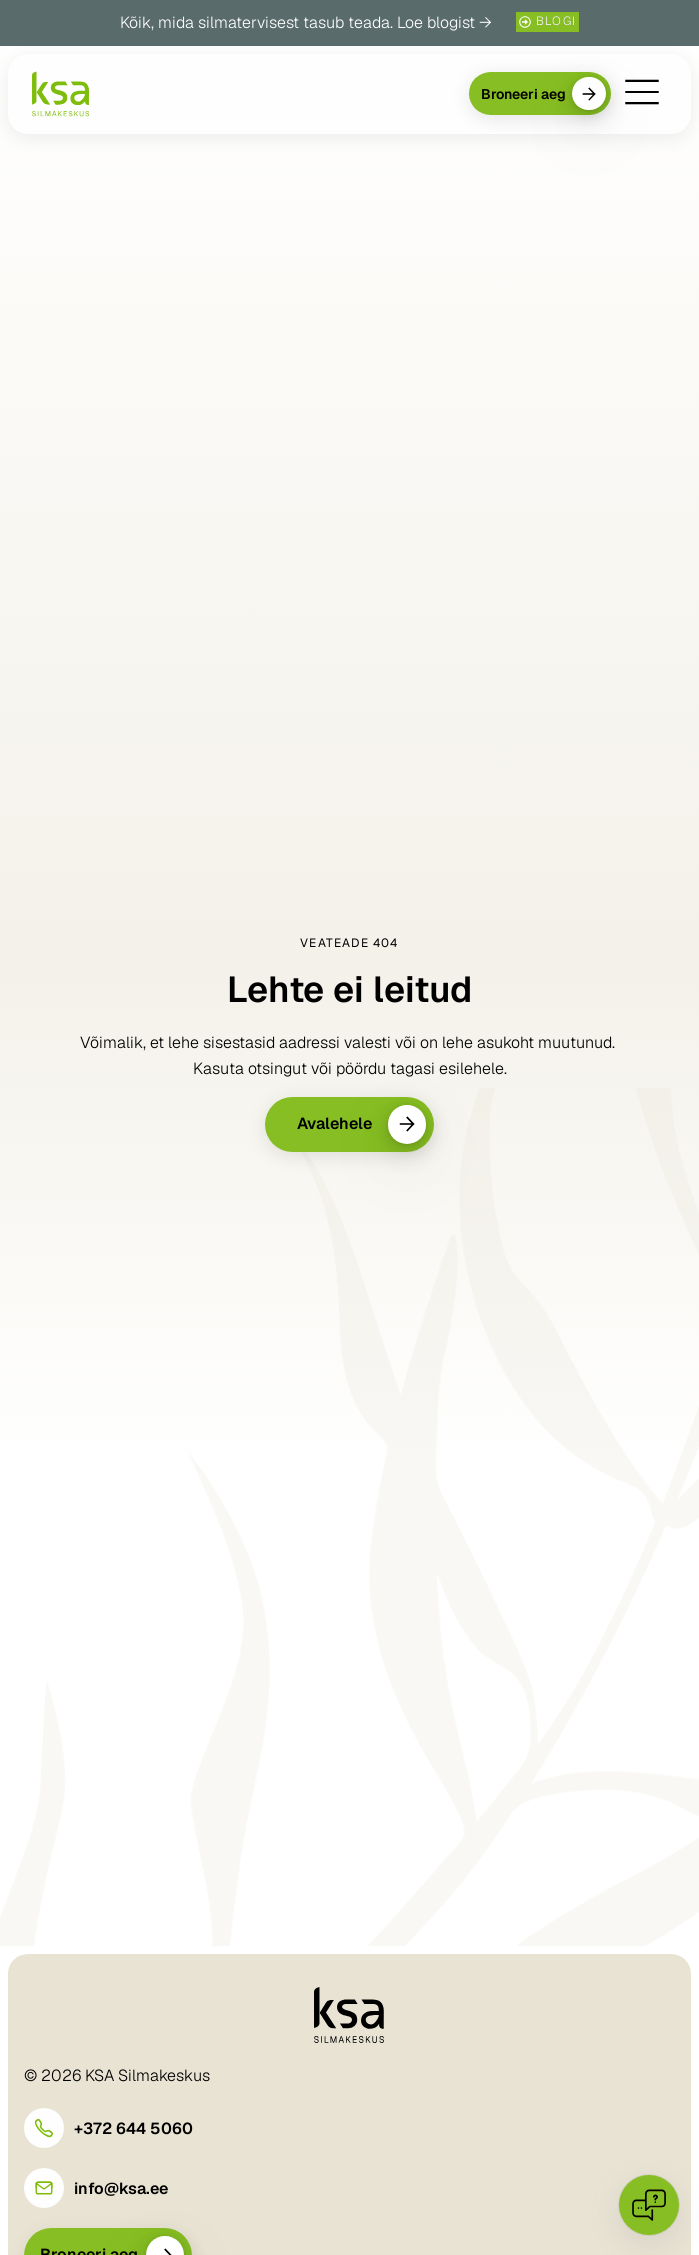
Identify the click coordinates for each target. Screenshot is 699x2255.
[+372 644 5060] (44, 2128)
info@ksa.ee (121, 2188)
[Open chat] (649, 2205)
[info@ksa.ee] (44, 2188)
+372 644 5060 (133, 2128)
